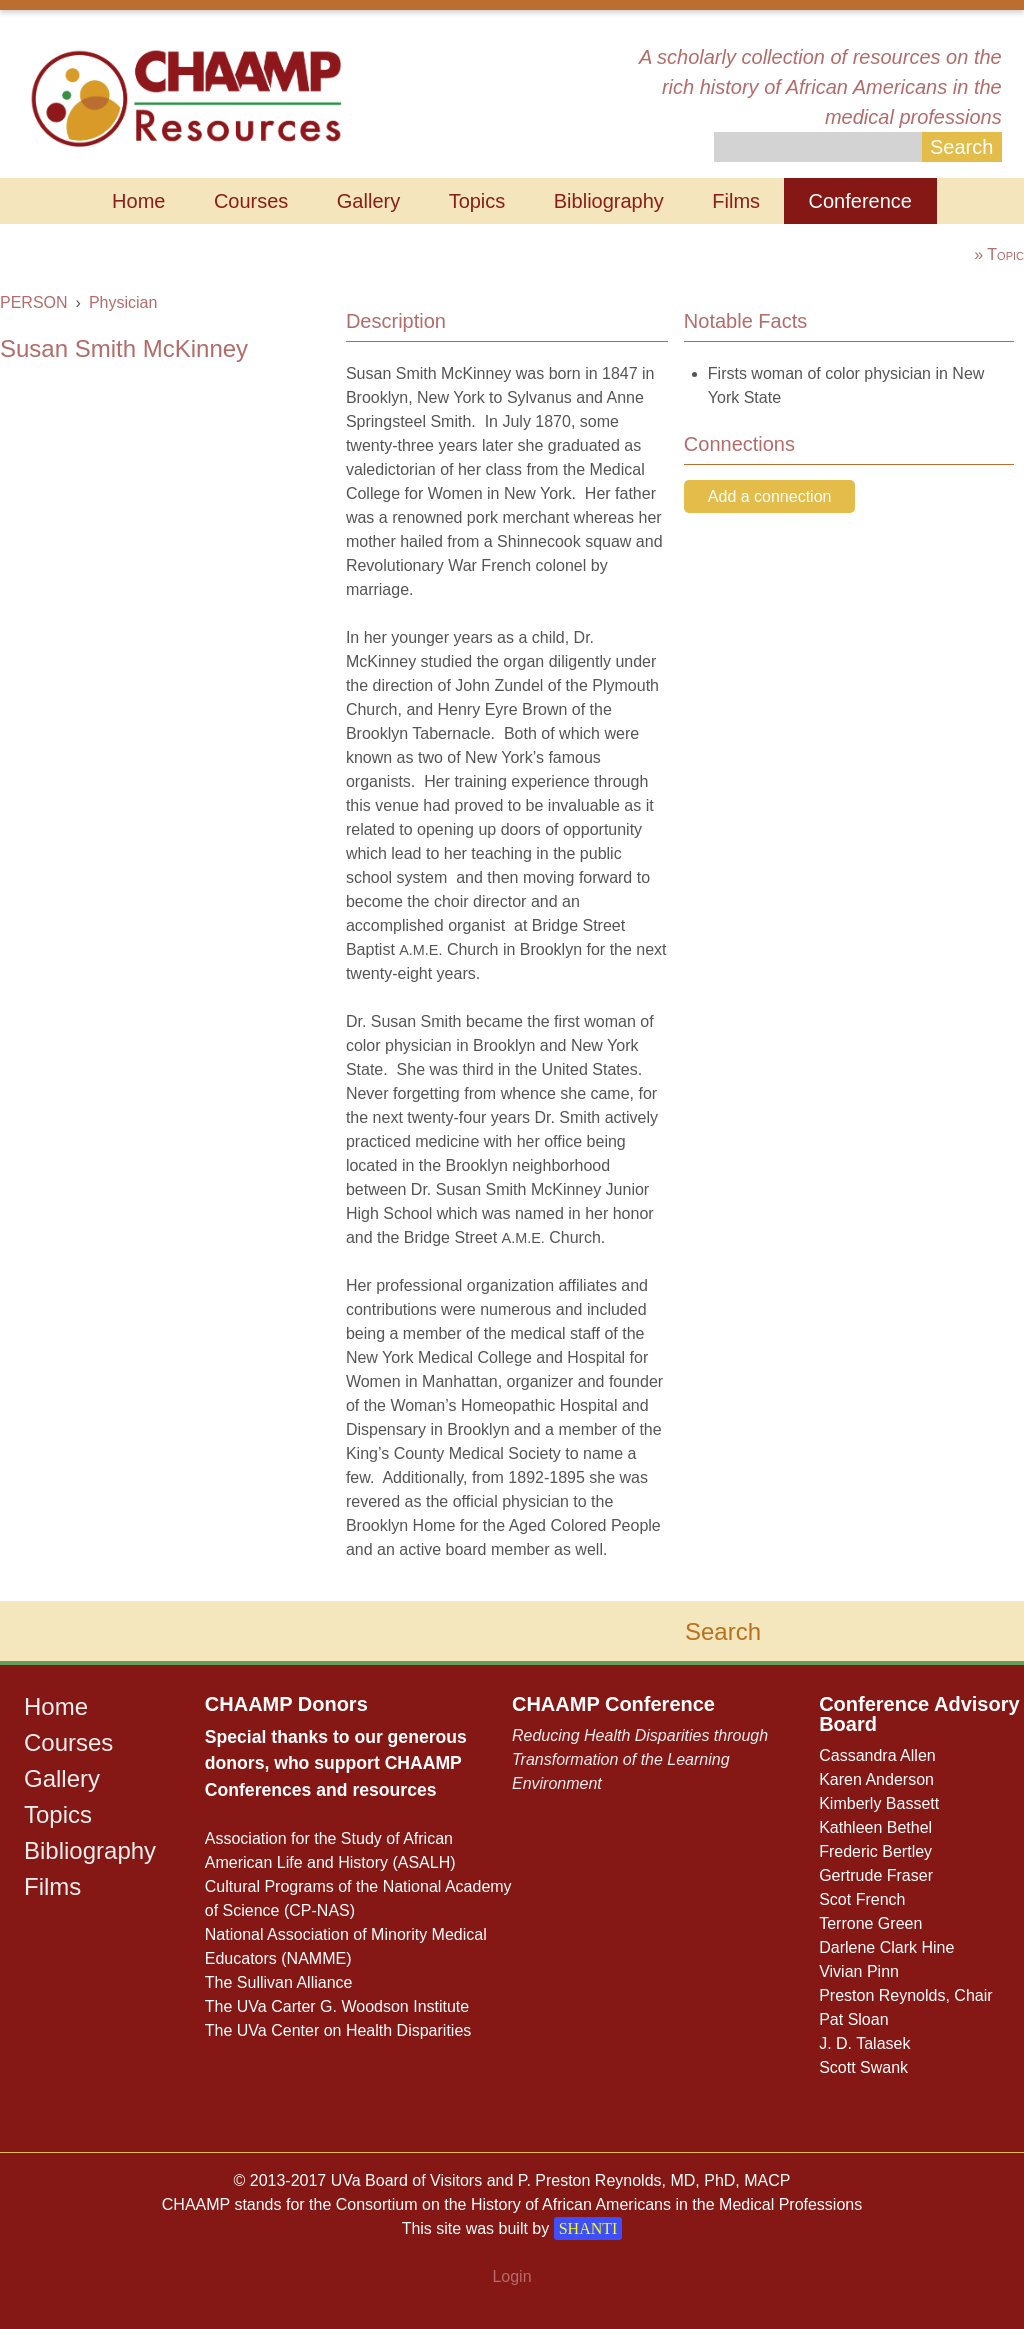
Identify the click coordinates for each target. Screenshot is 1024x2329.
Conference (860, 201)
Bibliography (609, 201)
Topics (477, 201)
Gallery (368, 201)
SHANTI (588, 2228)
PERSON (34, 302)
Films (736, 201)
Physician (123, 302)
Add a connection (770, 496)
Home (138, 201)
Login (511, 2276)
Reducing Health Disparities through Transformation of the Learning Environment (640, 1759)
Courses (251, 201)
